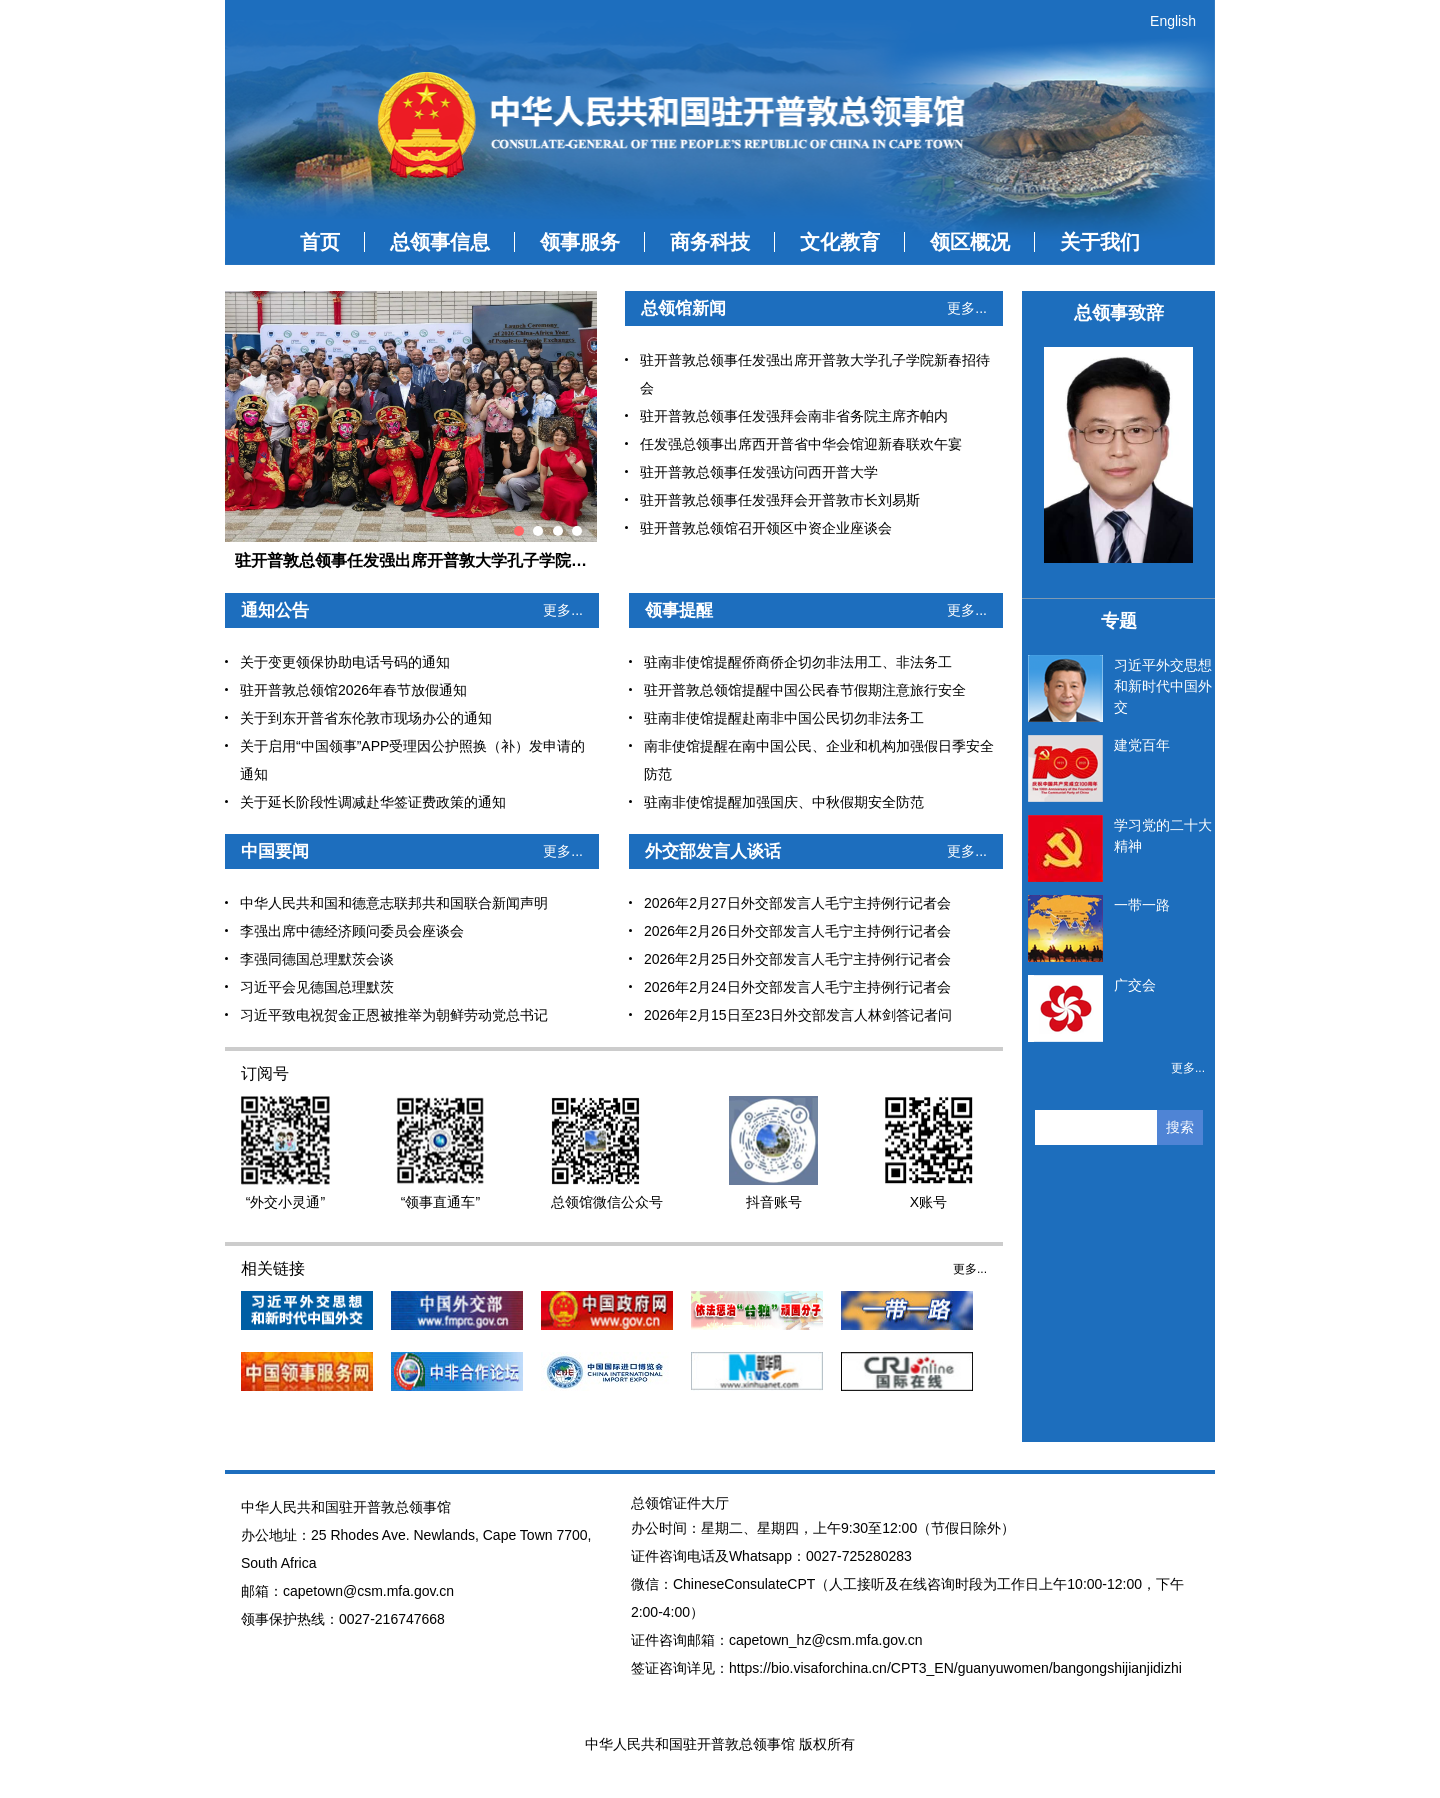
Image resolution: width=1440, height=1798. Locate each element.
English (1173, 21)
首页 (320, 242)
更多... (967, 308)
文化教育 (840, 242)
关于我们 (1100, 242)
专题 (1119, 621)
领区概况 (970, 242)
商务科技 (710, 242)
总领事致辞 (1119, 313)
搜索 (1180, 1127)
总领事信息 (440, 242)
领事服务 (580, 242)
